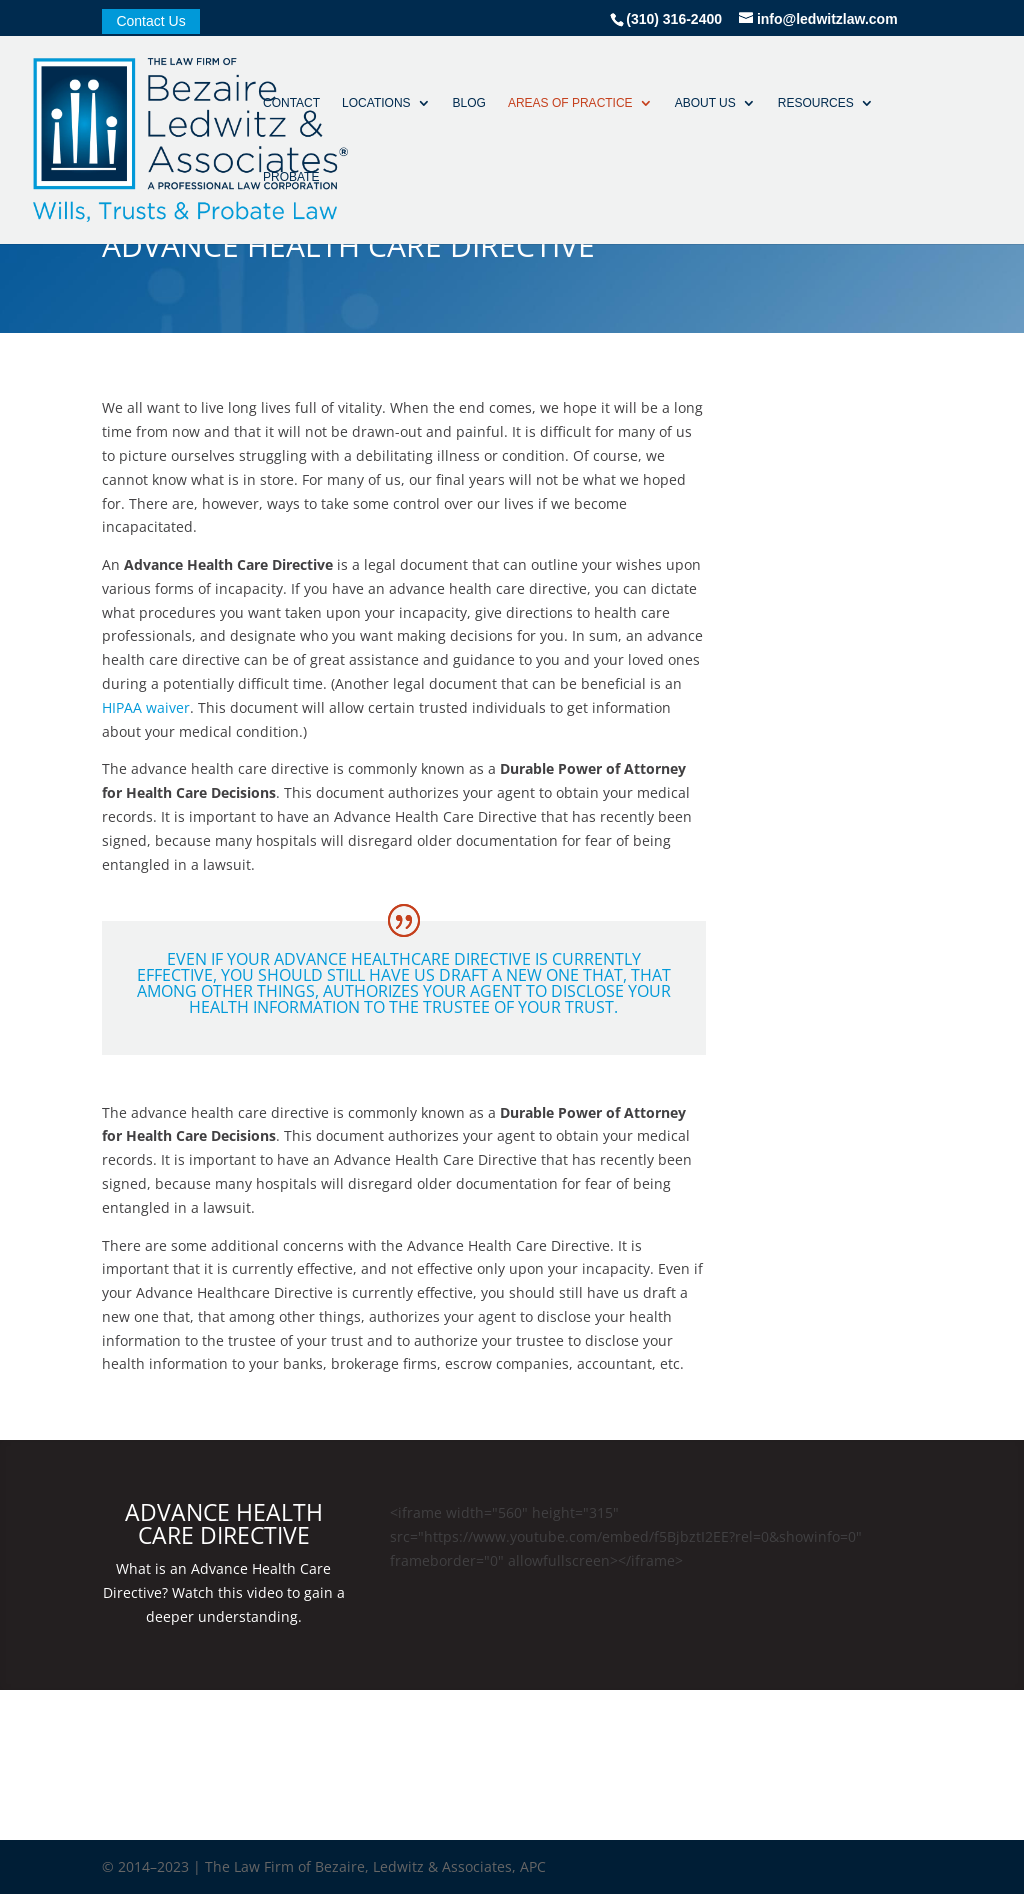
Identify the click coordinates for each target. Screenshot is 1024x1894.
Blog (469, 103)
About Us (705, 103)
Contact (291, 103)
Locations (376, 103)
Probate (291, 177)
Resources (816, 103)
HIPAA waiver (146, 707)
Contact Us (150, 22)
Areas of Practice (570, 103)
